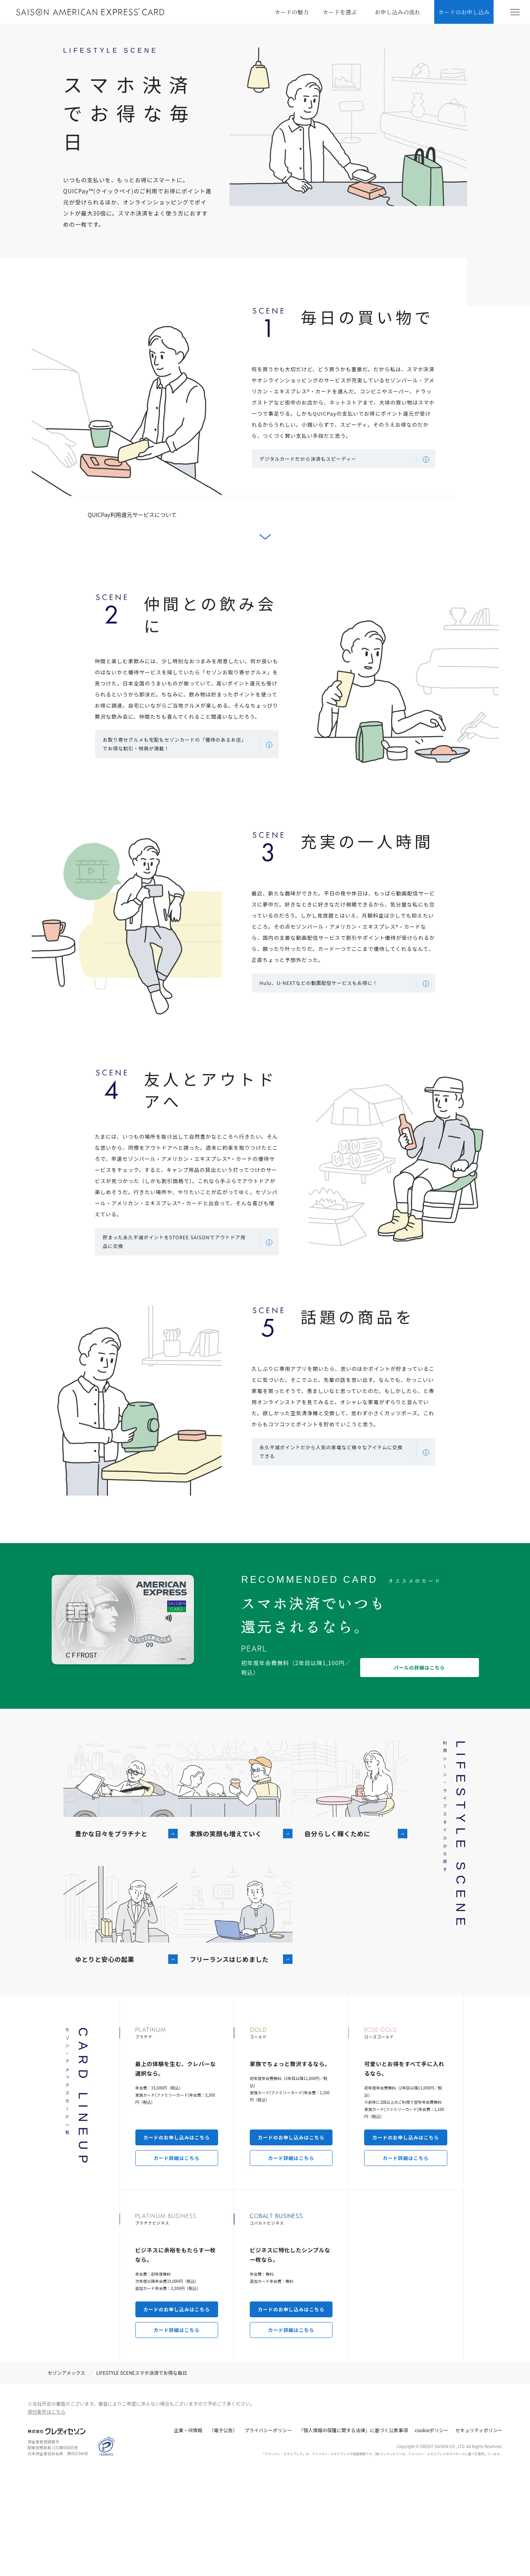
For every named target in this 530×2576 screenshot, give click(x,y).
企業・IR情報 (188, 2534)
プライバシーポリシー (268, 2534)
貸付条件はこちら (47, 2515)
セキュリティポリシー (478, 2534)
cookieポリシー (431, 2534)
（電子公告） (223, 2534)
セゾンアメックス (66, 2476)
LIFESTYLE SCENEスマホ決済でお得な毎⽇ (141, 2476)
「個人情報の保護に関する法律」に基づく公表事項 (353, 2534)
